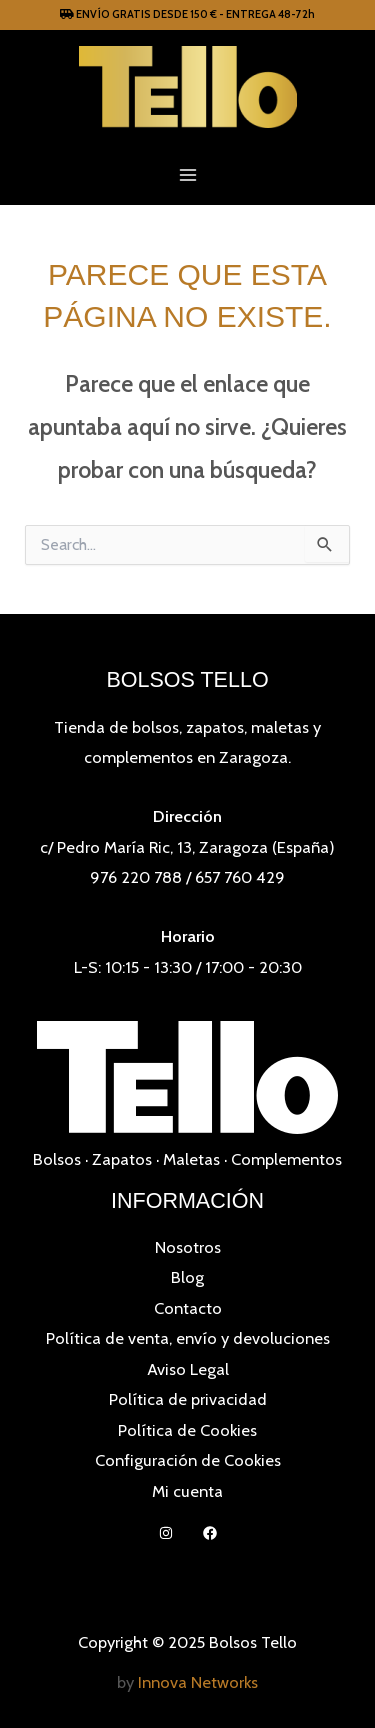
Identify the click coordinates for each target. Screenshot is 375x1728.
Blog (187, 1277)
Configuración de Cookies (188, 1460)
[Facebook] (210, 1533)
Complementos (286, 1159)
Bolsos (57, 1159)
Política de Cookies (187, 1430)
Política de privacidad (188, 1399)
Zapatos (122, 1159)
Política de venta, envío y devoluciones (188, 1338)
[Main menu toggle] (187, 174)
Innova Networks (198, 1682)
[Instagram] (166, 1533)
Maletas (191, 1159)
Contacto (188, 1308)
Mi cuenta (187, 1491)
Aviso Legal (188, 1369)
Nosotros (188, 1247)
